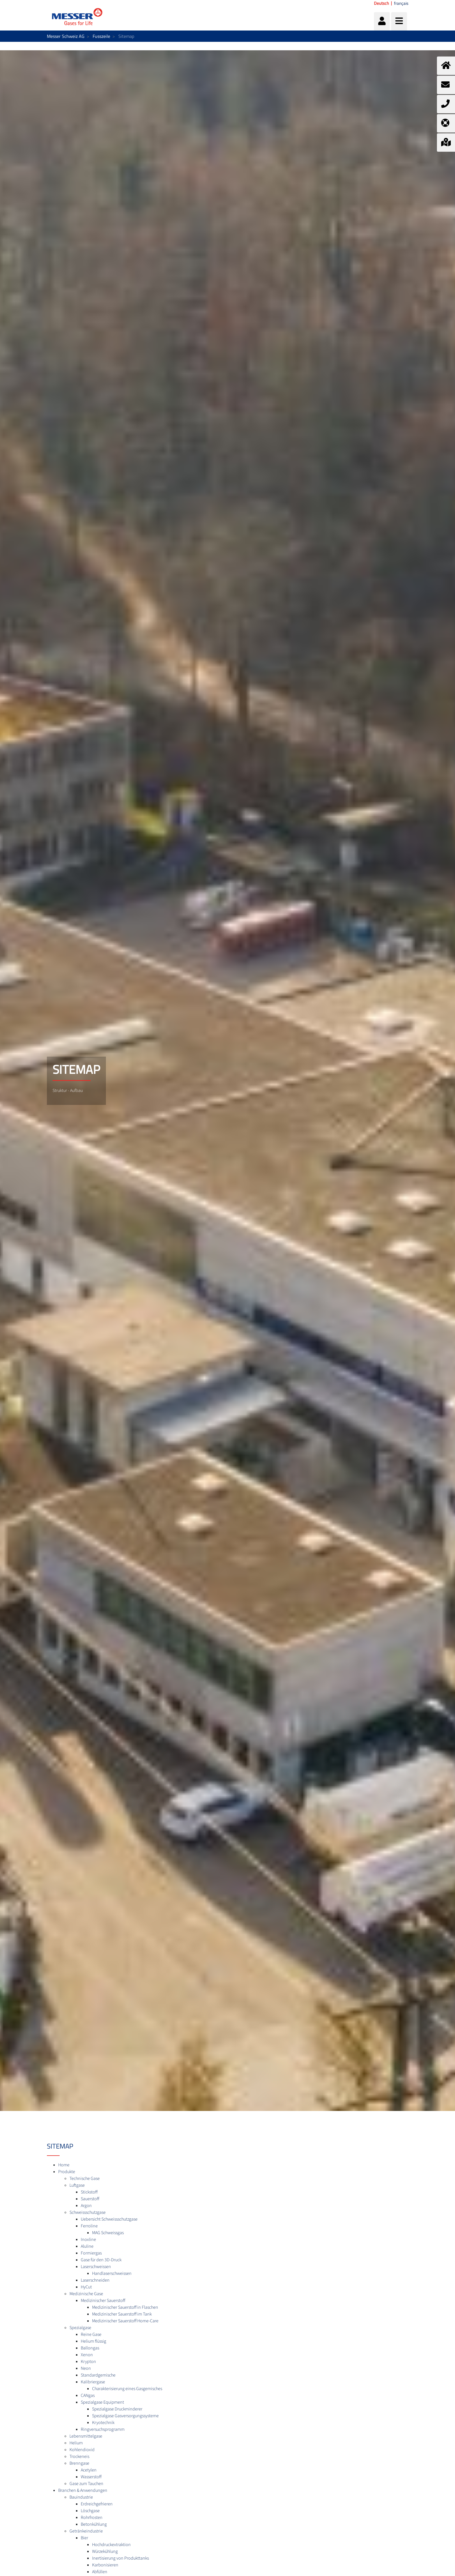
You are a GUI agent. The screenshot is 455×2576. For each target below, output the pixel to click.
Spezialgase (80, 2328)
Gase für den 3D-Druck (101, 2260)
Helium (76, 2443)
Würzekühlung (105, 2551)
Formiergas (91, 2253)
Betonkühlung (94, 2524)
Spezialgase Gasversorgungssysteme (125, 2416)
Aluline (87, 2246)
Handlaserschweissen (112, 2273)
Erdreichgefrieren (97, 2504)
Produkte (66, 2172)
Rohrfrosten (92, 2517)
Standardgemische (98, 2375)
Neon (86, 2368)
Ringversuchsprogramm (103, 2429)
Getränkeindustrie (86, 2531)
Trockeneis (79, 2456)
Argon (86, 2206)
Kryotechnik (103, 2422)
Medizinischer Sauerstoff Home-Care (125, 2321)
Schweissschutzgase (87, 2212)
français (401, 3)
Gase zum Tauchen (86, 2484)
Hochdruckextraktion (111, 2545)
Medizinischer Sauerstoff (103, 2300)
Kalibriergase (93, 2382)
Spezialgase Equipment (102, 2402)
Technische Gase (84, 2178)
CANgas (88, 2395)
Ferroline (89, 2226)
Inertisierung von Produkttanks (120, 2558)
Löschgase (90, 2511)
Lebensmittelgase (85, 2436)
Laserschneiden (95, 2280)
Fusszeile (101, 36)
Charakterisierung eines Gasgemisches (127, 2389)
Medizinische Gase (86, 2294)
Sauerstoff (90, 2199)
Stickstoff (89, 2192)
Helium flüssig (93, 2341)
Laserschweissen (96, 2267)
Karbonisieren (105, 2565)
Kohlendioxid (82, 2450)
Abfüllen (99, 2572)
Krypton (88, 2361)
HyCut (86, 2287)
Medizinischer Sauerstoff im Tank (122, 2314)
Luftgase (77, 2185)
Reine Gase (91, 2334)
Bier (84, 2538)
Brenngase (79, 2463)
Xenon (87, 2355)
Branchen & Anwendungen (82, 2490)
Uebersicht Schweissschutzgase (109, 2219)
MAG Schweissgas (108, 2233)
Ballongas (90, 2348)
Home (63, 2165)
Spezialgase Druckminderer (117, 2409)
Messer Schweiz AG (65, 36)
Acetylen (89, 2470)
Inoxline (88, 2239)
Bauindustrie (81, 2497)
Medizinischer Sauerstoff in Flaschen (125, 2307)
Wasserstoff (91, 2477)
